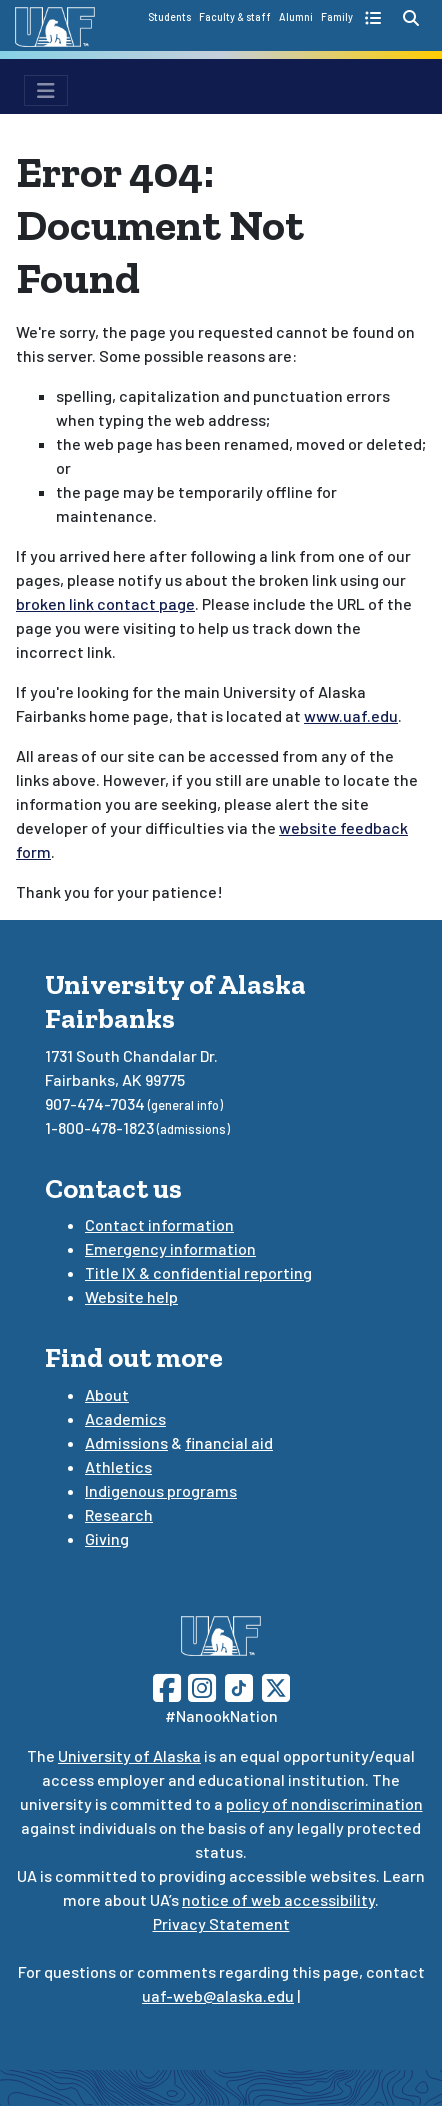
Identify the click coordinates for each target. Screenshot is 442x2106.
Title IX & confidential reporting (198, 1272)
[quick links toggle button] (376, 18)
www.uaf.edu (351, 715)
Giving (107, 1538)
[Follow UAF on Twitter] (276, 1685)
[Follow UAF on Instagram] (200, 1685)
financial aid (229, 1442)
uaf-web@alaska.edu (218, 1995)
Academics (125, 1418)
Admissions (126, 1442)
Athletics (118, 1466)
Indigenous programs (161, 1490)
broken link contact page (105, 603)
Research (119, 1514)
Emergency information (170, 1248)
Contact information (159, 1224)
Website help (131, 1296)
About (107, 1394)
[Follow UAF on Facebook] (167, 1685)
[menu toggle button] (46, 90)
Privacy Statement (221, 1923)
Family (337, 17)
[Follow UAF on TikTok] (239, 1685)
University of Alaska (129, 1755)
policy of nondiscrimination (324, 1803)
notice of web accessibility (278, 1899)
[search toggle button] (411, 18)
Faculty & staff (235, 17)
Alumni (296, 17)
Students (169, 17)
